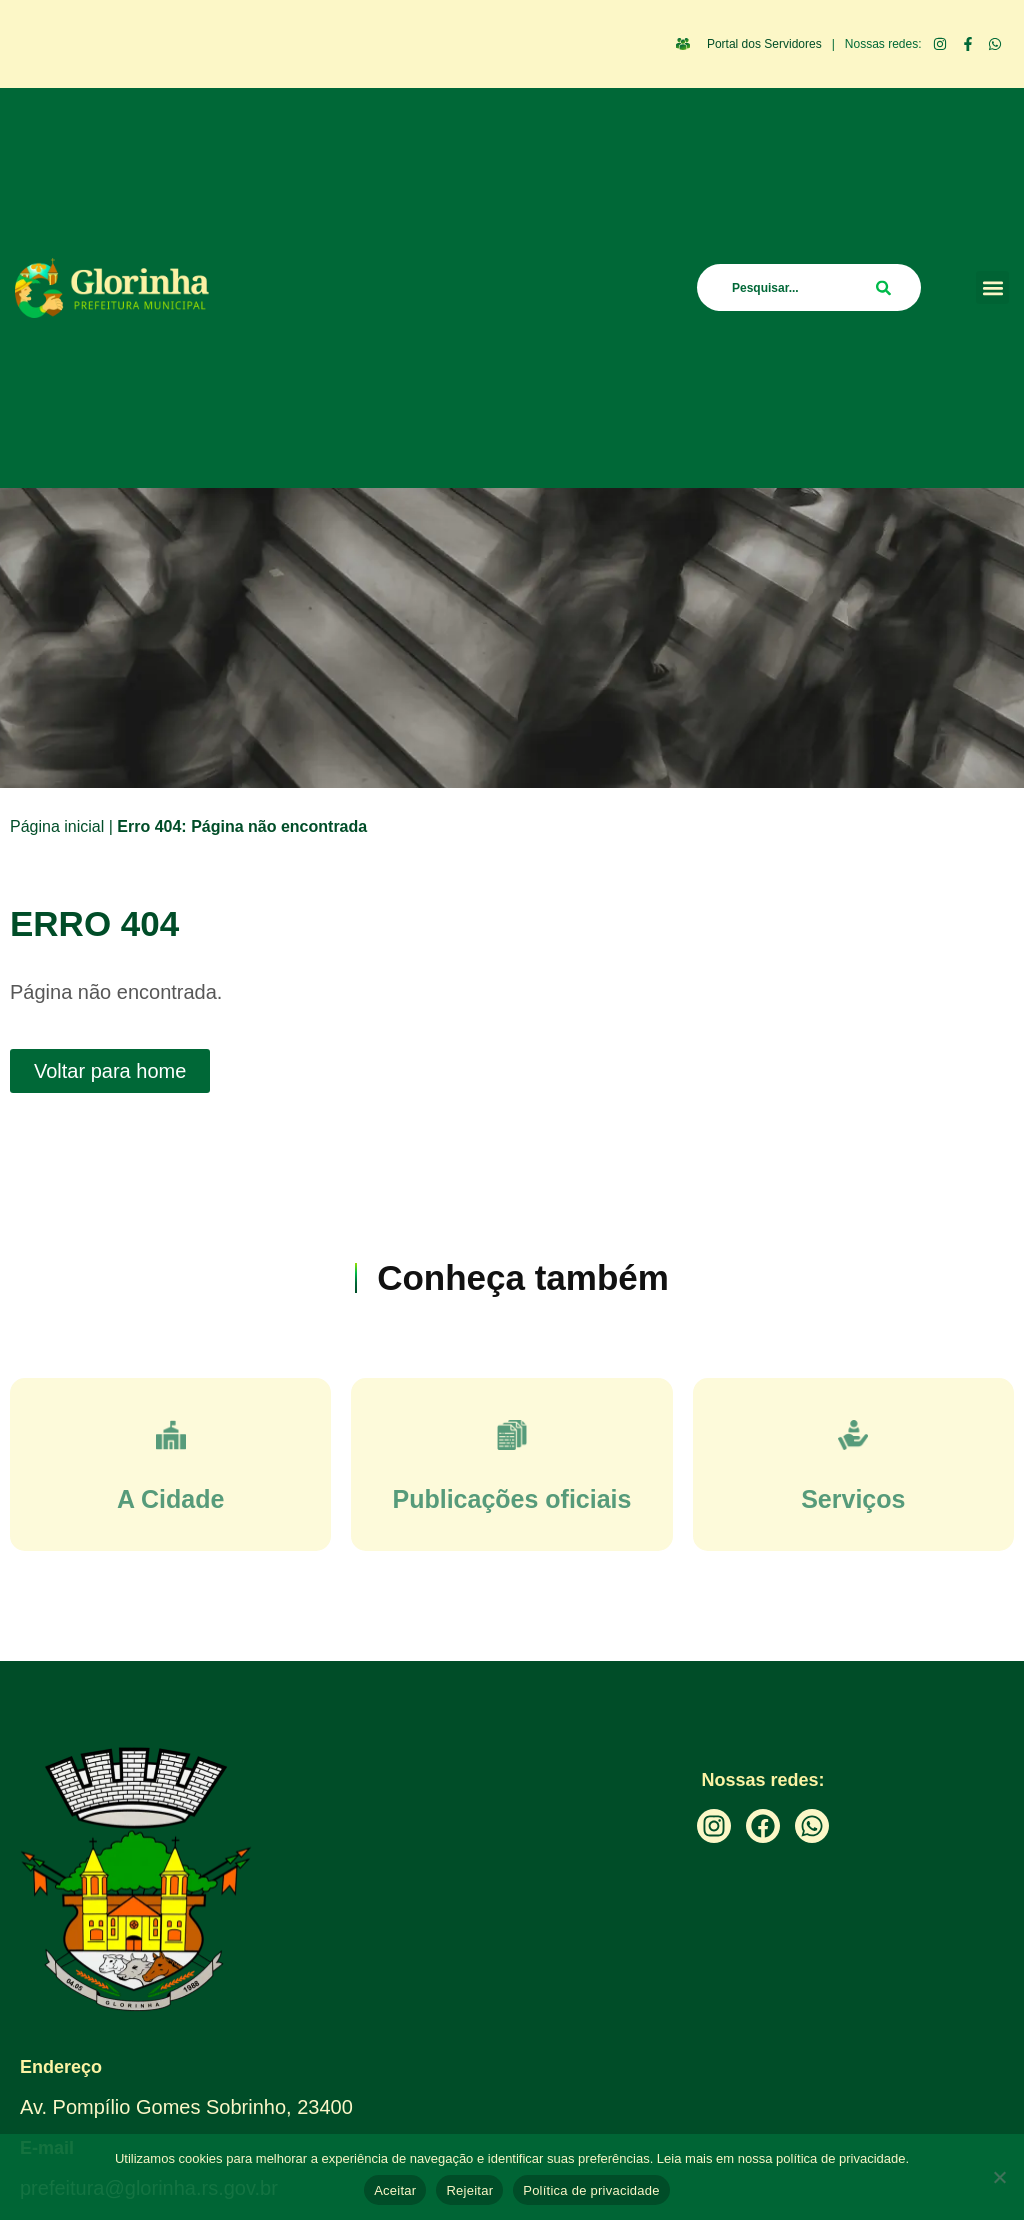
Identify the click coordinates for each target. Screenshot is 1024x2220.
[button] (992, 287)
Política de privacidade (591, 2190)
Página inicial (57, 826)
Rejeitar (469, 2190)
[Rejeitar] (999, 2177)
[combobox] (809, 287)
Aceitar (395, 2190)
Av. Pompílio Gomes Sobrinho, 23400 (186, 2107)
